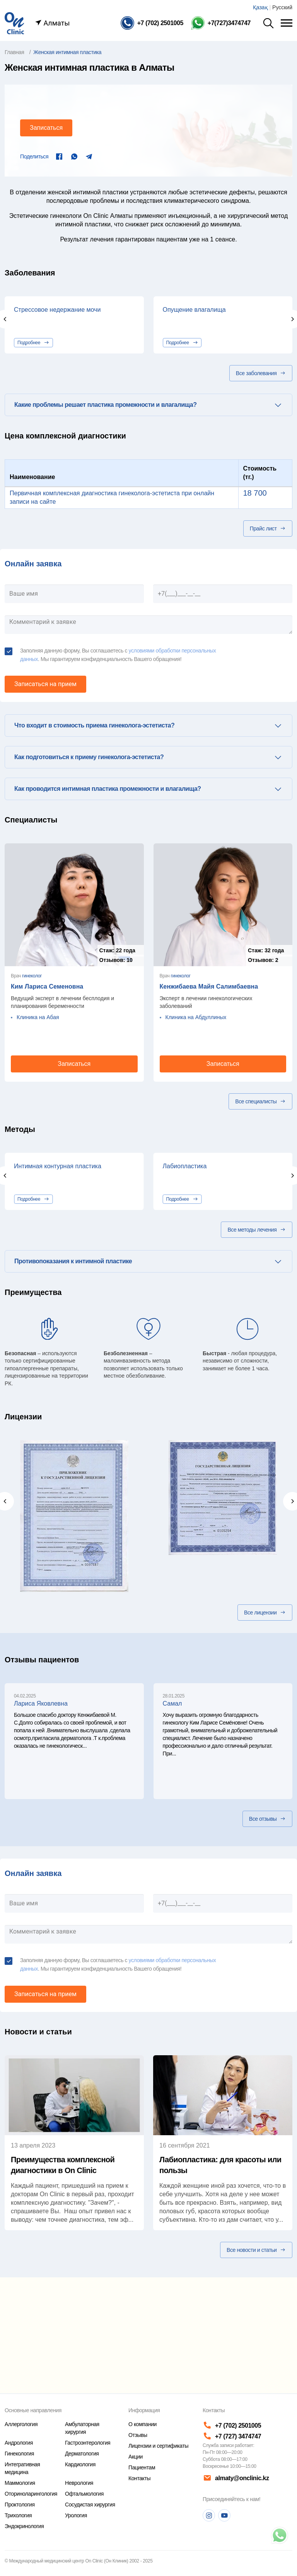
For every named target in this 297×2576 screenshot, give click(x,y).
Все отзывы (267, 1819)
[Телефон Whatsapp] (221, 23)
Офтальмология (84, 2494)
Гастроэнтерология (87, 2443)
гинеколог (32, 976)
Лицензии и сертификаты (158, 2446)
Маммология (20, 2483)
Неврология (79, 2483)
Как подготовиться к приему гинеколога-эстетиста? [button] (89, 757)
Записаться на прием (45, 684)
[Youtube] (224, 2515)
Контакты (139, 2478)
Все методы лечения (256, 1230)
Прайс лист (268, 528)
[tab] (148, 405)
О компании (142, 2424)
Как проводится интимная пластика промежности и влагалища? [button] (107, 788)
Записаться (46, 127)
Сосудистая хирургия (90, 2504)
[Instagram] (209, 2515)
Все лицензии (265, 1612)
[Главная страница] (14, 22)
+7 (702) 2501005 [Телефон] (232, 2425)
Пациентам (141, 2467)
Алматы (52, 23)
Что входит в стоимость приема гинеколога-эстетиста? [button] (94, 725)
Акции (135, 2457)
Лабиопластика (185, 1166)
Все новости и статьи (256, 2250)
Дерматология (82, 2453)
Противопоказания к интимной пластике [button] (73, 1261)
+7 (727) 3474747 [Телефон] (232, 2436)
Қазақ (260, 7)
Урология (76, 2515)
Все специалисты (260, 1101)
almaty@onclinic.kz (235, 2478)
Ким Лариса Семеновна (47, 986)
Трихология (18, 2515)
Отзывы (137, 2435)
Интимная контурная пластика (57, 1166)
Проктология (20, 2504)
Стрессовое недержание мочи (57, 309)
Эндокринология (24, 2526)
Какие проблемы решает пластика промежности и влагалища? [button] (105, 404)
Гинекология (19, 2453)
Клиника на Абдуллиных (196, 1017)
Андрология (19, 2443)
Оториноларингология (31, 2494)
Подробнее (33, 343)
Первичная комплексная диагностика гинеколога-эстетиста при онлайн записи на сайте (112, 497)
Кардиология (80, 2464)
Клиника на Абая (38, 1017)
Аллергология (21, 2424)
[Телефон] (152, 23)
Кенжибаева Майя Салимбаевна (209, 986)
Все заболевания (261, 373)
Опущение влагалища (194, 309)
